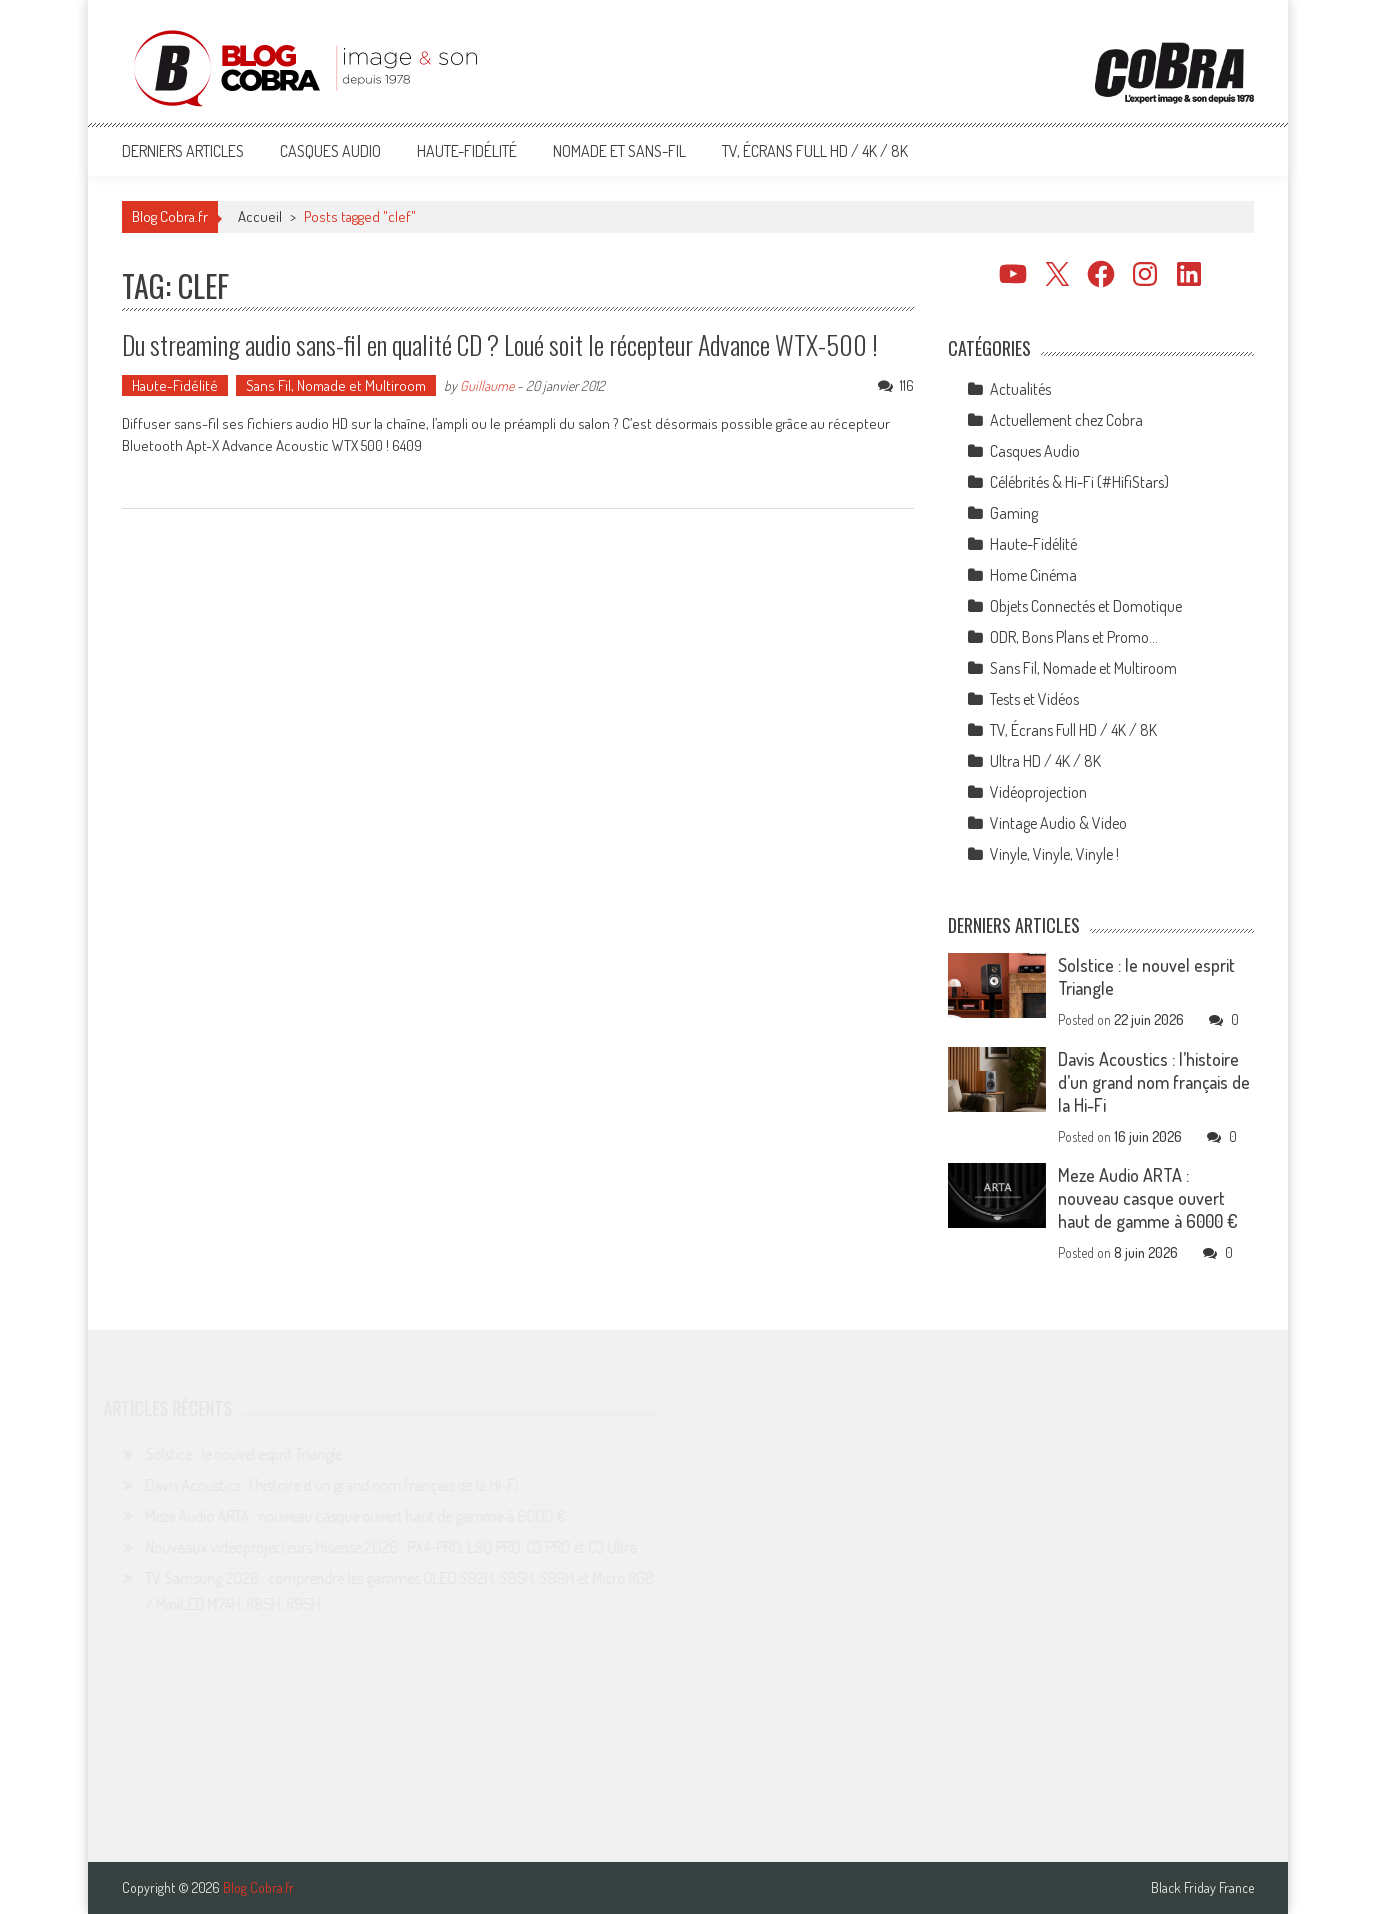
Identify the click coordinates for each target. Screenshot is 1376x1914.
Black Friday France (1202, 1888)
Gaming (1014, 513)
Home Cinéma (1033, 575)
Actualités (1020, 389)
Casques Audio (330, 151)
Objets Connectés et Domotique (1086, 606)
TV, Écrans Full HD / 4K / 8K (815, 151)
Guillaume (487, 385)
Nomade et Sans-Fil (619, 151)
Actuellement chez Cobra (1066, 420)
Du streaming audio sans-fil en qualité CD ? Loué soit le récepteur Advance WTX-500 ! (500, 344)
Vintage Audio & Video (1058, 823)
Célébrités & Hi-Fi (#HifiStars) (1079, 482)
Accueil (260, 216)
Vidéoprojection (1038, 792)
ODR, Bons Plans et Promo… (1074, 637)
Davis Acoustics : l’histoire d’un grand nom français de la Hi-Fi (1154, 1082)
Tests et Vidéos (1034, 699)
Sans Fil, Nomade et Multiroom (336, 385)
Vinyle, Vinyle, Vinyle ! (1054, 854)
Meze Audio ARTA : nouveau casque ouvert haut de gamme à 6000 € (1148, 1198)
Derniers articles (183, 151)
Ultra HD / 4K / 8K (1045, 761)
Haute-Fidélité (467, 151)
